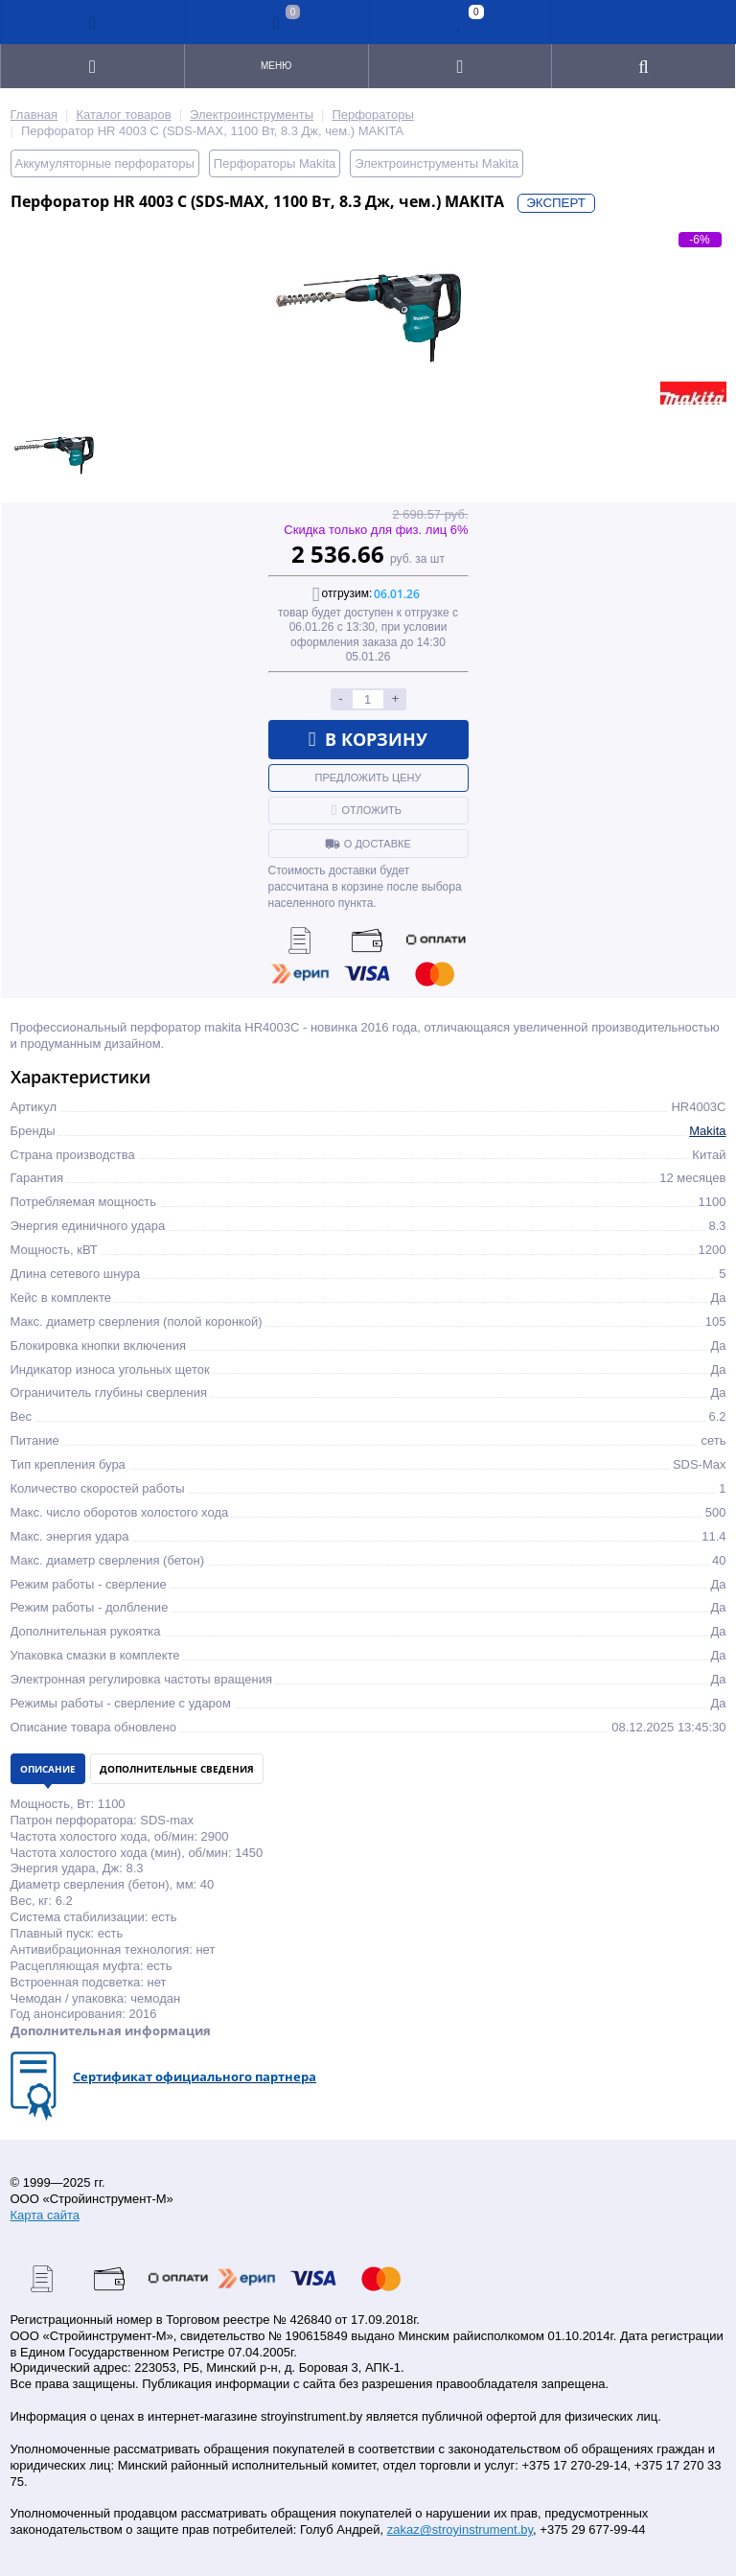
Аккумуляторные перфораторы (105, 163)
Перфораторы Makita (274, 163)
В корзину (368, 739)
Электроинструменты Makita (436, 163)
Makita (707, 1131)
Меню (276, 65)
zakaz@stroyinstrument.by (460, 2529)
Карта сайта (45, 2215)
